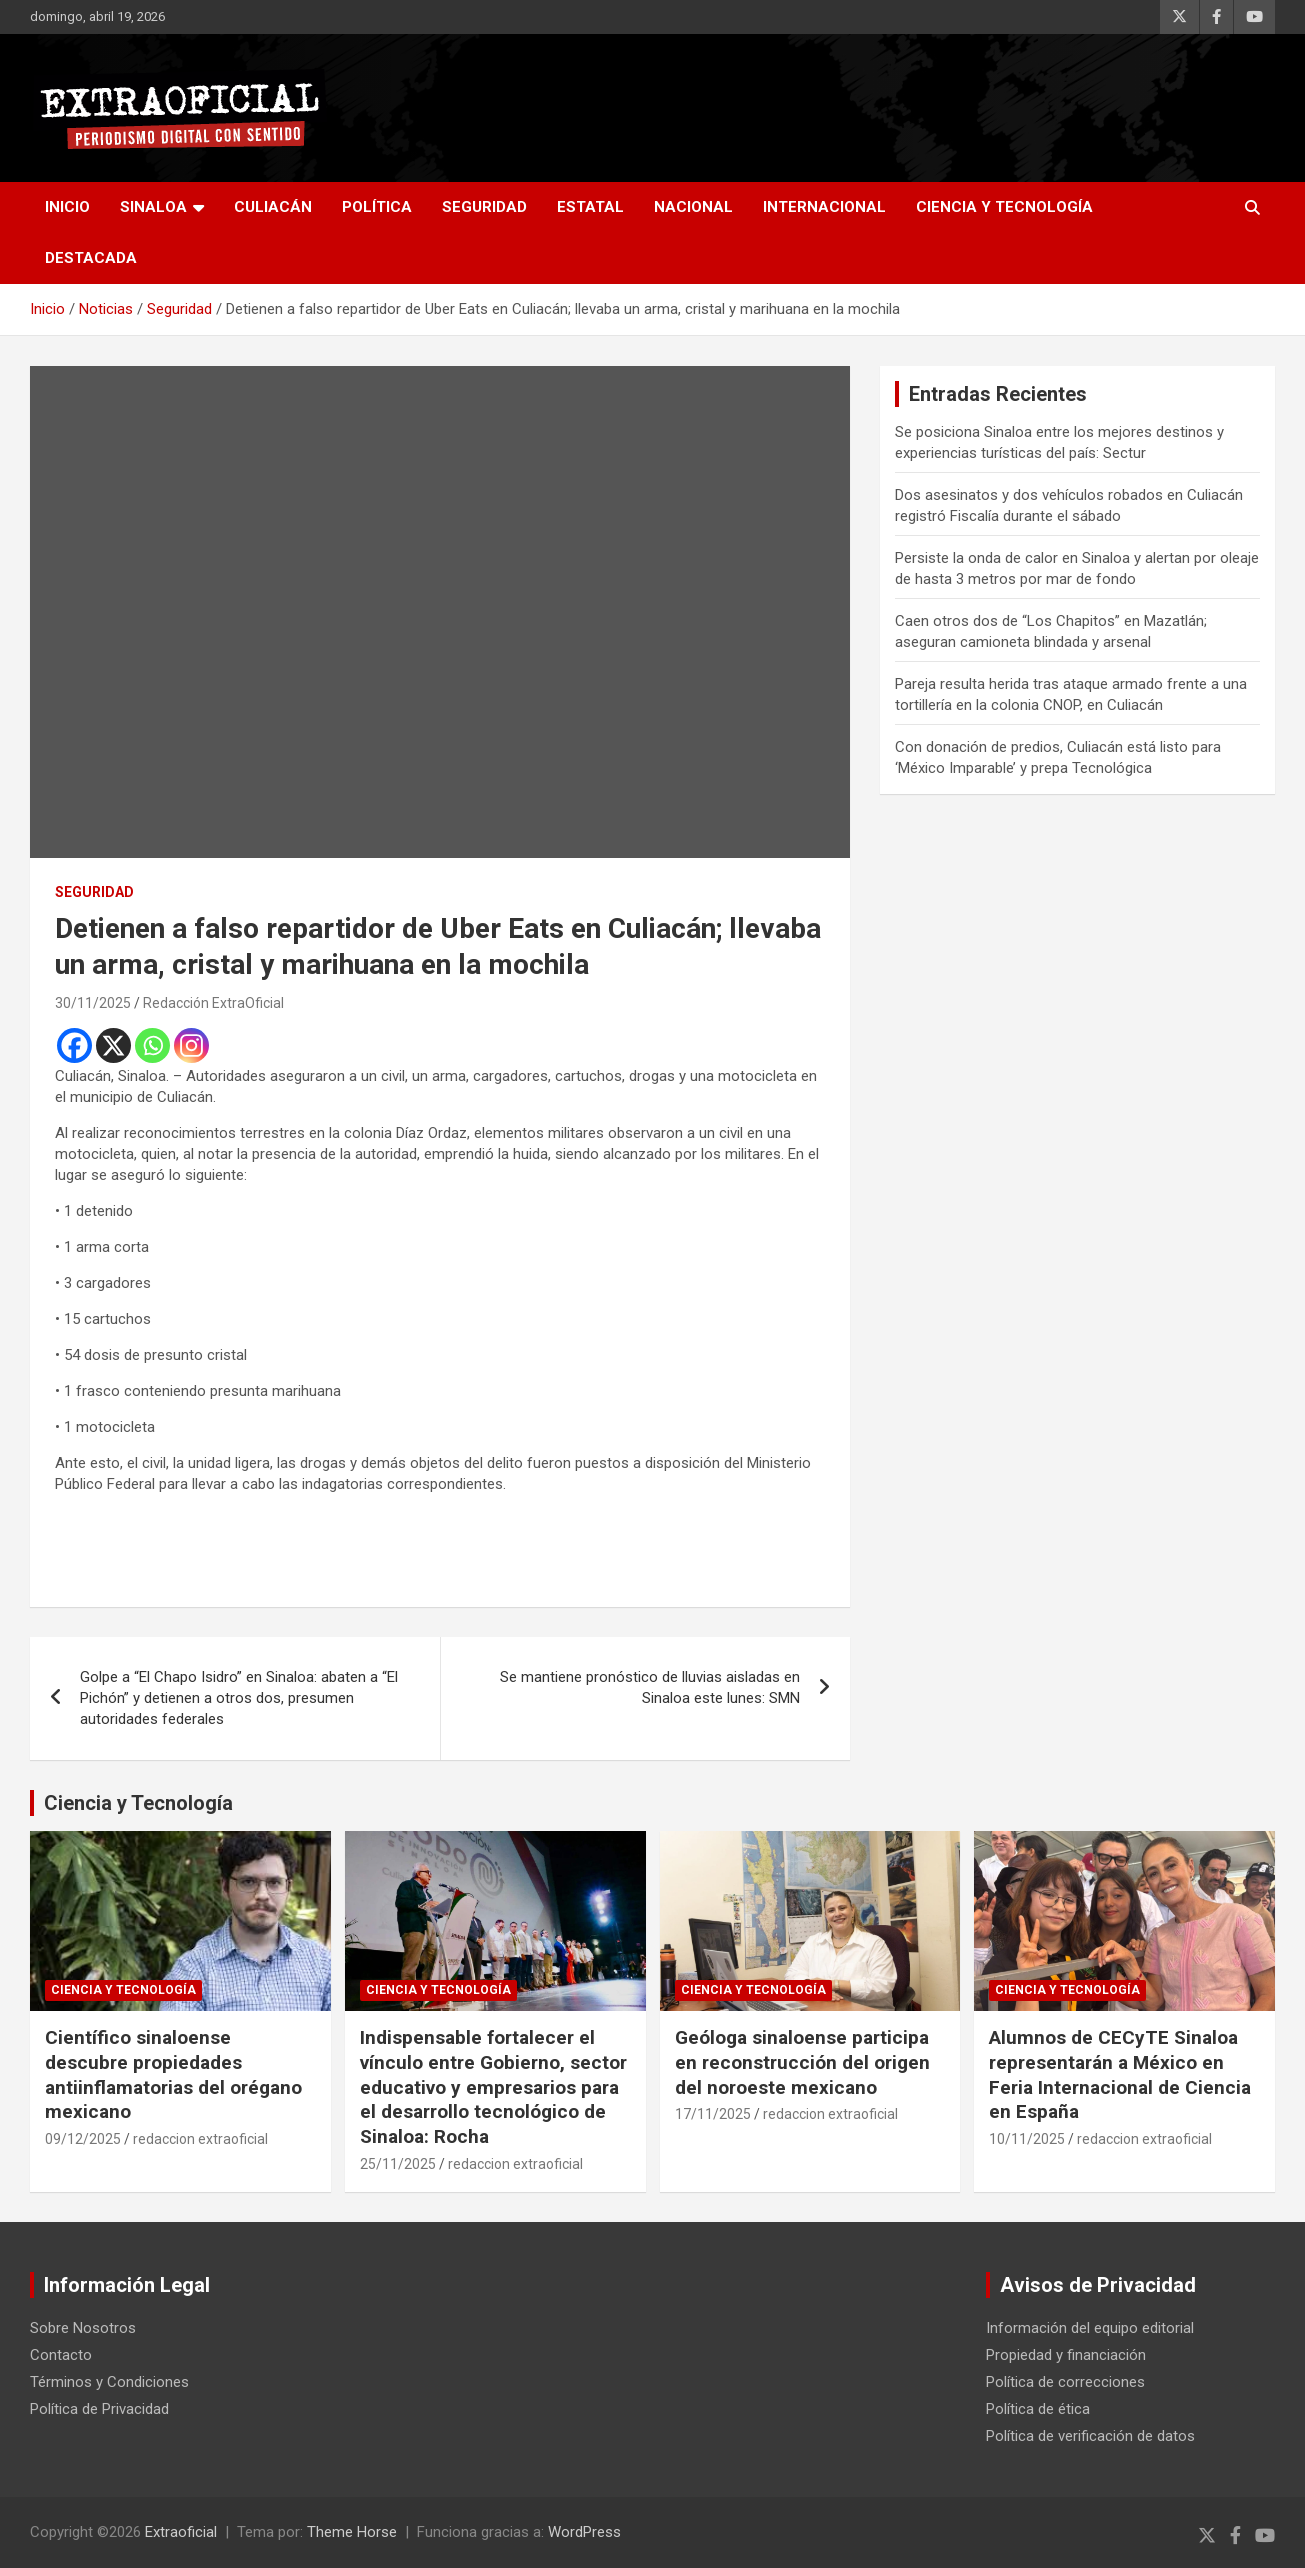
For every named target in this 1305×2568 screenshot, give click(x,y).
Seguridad (484, 207)
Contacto (61, 2355)
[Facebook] (74, 1045)
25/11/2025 (398, 2164)
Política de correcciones (1065, 2382)
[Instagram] (191, 1045)
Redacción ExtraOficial (213, 1003)
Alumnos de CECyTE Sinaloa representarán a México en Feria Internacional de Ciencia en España (1120, 2074)
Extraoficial (181, 2532)
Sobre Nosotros (83, 2328)
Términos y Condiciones (109, 2382)
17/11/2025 (713, 2114)
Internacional (824, 207)
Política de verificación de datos (1090, 2436)
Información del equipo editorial (1090, 2328)
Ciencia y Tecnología (1004, 207)
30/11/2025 (93, 1003)
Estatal (590, 207)
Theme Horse (352, 2532)
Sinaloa (153, 207)
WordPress (584, 2532)
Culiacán (273, 207)
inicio (67, 207)
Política (377, 207)
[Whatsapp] (152, 1045)
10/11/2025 (1027, 2139)
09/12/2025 (83, 2139)
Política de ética (1038, 2409)
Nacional (693, 207)
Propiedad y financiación (1066, 2355)
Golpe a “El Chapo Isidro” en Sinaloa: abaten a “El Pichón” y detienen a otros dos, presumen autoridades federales (239, 1698)
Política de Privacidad (99, 2409)
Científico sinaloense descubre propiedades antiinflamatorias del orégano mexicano (173, 2074)
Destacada (91, 258)
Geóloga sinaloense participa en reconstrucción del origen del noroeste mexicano (802, 2062)
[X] (113, 1045)
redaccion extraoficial (200, 2139)
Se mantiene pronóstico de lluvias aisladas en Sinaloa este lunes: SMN (650, 1687)
